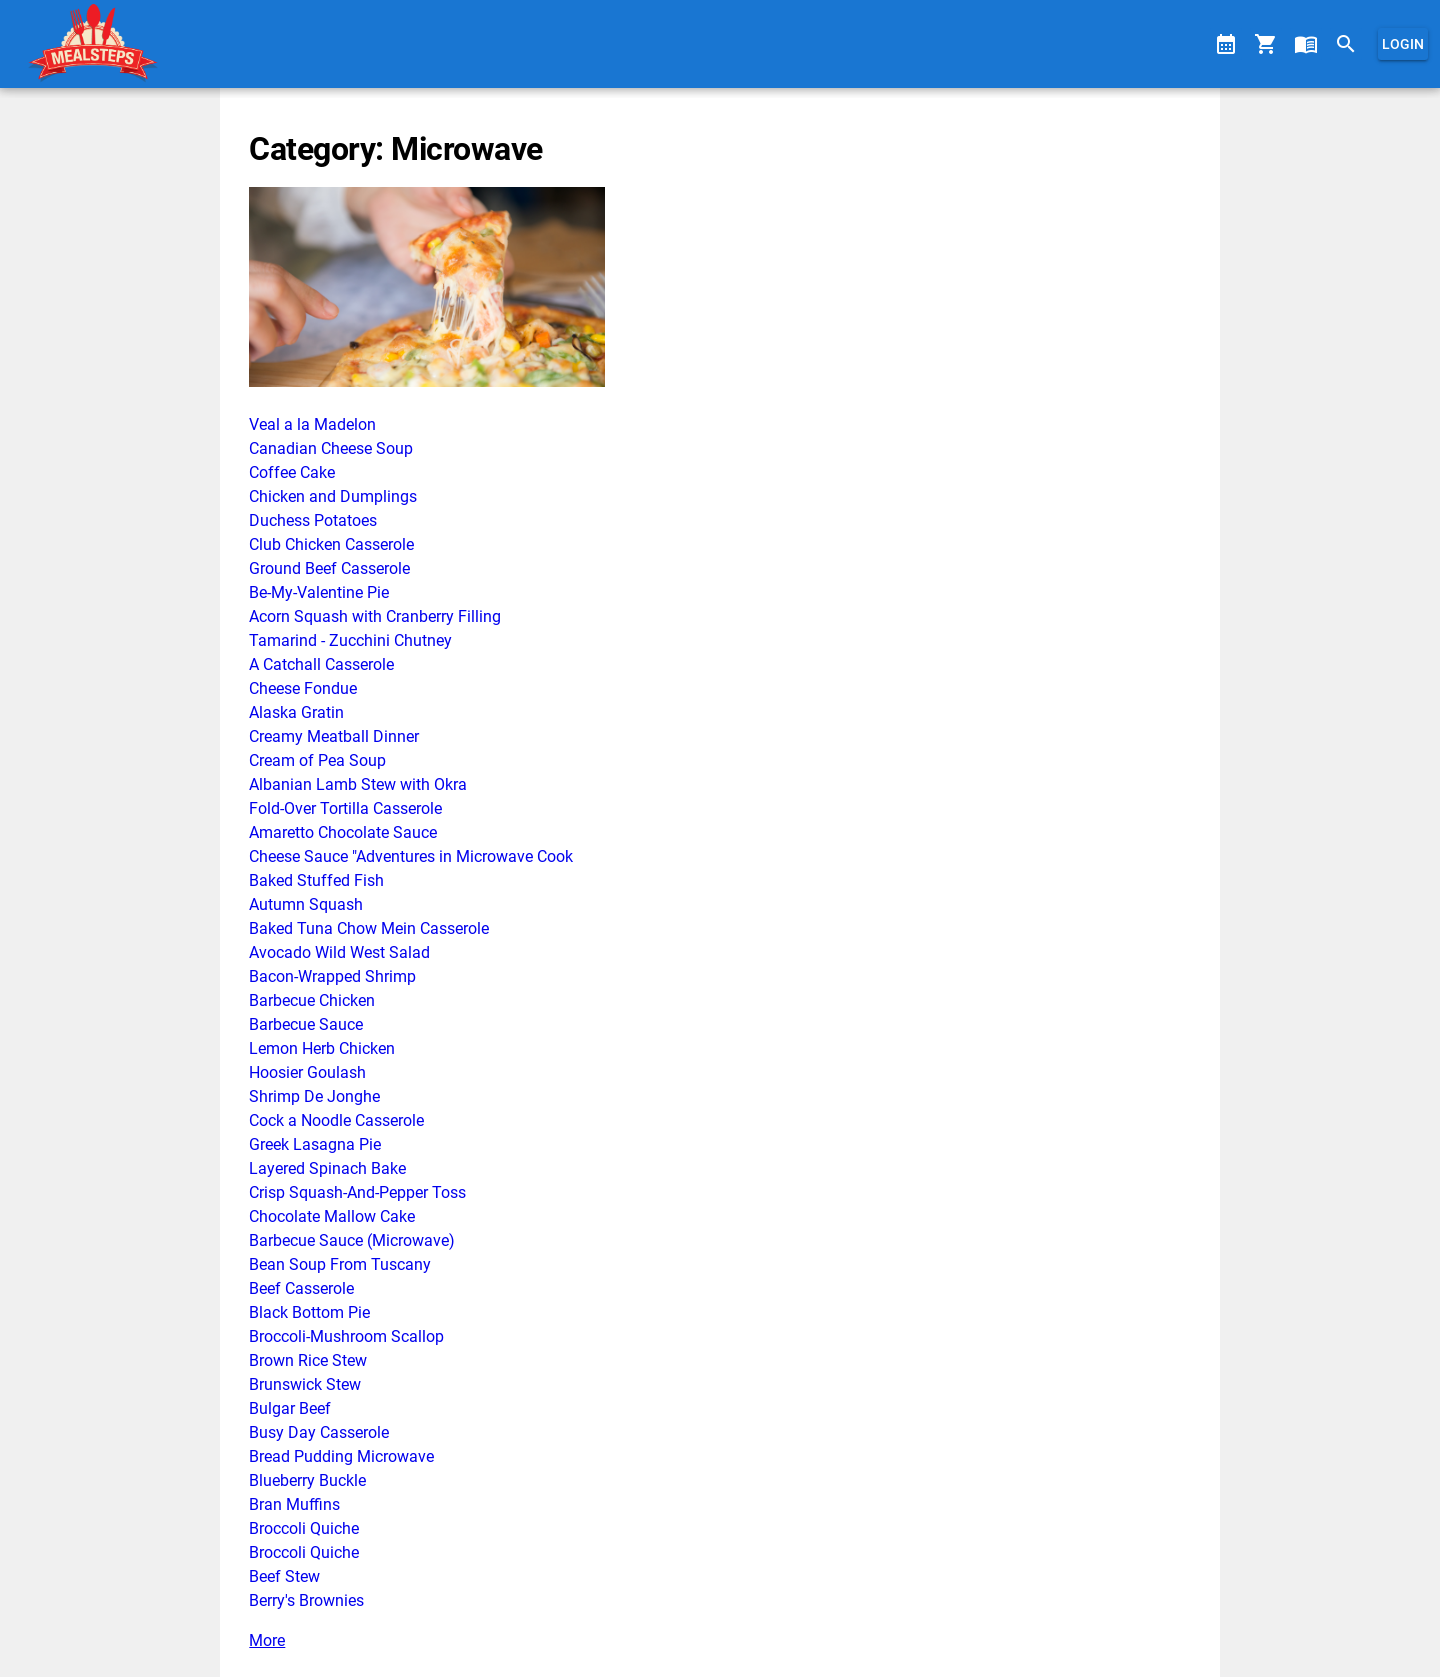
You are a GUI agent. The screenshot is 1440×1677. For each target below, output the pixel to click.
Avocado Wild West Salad (339, 952)
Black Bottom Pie (309, 1312)
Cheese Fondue (303, 688)
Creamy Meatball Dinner (334, 736)
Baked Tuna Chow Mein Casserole (369, 928)
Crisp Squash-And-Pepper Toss (357, 1192)
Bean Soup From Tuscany (340, 1264)
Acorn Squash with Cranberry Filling (375, 616)
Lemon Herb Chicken (322, 1048)
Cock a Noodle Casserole (336, 1120)
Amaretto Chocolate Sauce (343, 832)
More (267, 1640)
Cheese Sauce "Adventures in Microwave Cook (411, 856)
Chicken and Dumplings (333, 496)
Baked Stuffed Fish (316, 880)
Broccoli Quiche (304, 1528)
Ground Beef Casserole (329, 568)
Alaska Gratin (296, 712)
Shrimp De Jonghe (314, 1096)
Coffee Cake (292, 472)
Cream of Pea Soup (317, 760)
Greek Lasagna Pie (315, 1144)
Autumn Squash (306, 904)
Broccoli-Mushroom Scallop (346, 1336)
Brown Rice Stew (308, 1360)
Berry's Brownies (306, 1600)
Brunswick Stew (305, 1384)
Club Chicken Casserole (331, 544)
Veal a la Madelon (312, 424)
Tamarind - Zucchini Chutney (350, 640)
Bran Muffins (294, 1504)
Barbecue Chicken (312, 1000)
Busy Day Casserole (319, 1432)
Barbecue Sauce (306, 1024)
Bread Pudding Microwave (341, 1456)
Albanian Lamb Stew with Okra (358, 784)
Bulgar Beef (290, 1408)
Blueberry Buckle (307, 1480)
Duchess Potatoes (313, 520)
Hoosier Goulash (307, 1072)
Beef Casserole (301, 1288)
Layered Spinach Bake (327, 1168)
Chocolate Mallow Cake (332, 1216)
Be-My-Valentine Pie (319, 592)
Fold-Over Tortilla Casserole (345, 808)
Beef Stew (284, 1576)
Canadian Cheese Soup (331, 448)
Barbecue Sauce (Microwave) (352, 1240)
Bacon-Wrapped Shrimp (332, 976)
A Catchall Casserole (321, 664)
